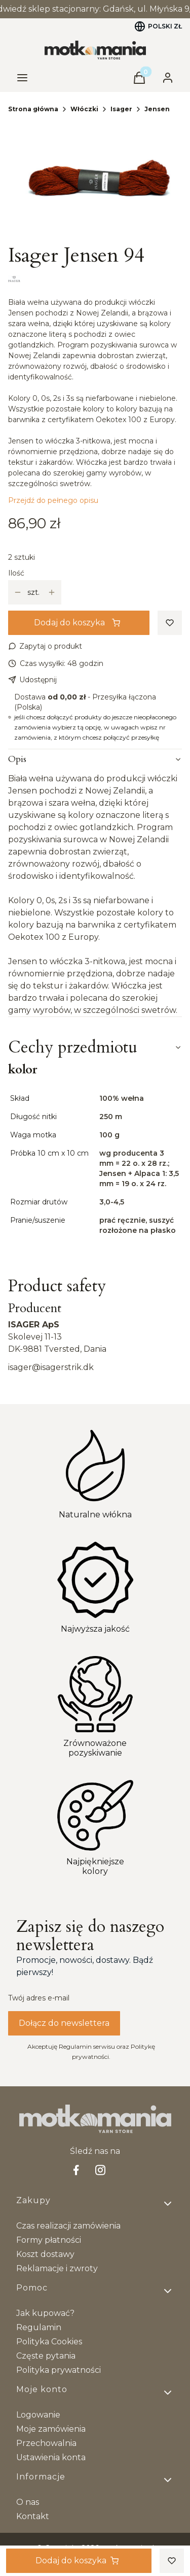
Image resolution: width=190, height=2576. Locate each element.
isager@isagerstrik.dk (51, 1367)
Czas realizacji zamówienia (68, 2226)
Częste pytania (45, 2356)
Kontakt (32, 2516)
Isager (121, 109)
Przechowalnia (46, 2443)
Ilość (16, 573)
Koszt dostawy (45, 2254)
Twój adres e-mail (38, 1997)
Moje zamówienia (51, 2429)
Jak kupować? (45, 2313)
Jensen (157, 109)
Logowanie (38, 2415)
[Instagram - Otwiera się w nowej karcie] (100, 2170)
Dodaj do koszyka (77, 622)
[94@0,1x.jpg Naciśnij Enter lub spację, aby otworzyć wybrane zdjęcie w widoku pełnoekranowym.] (95, 182)
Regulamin (38, 2327)
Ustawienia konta (51, 2457)
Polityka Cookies (49, 2341)
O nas (27, 2502)
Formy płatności (48, 2240)
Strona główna (33, 109)
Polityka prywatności (58, 2370)
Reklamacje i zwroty (57, 2268)
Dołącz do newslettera (64, 2023)
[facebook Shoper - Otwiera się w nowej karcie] (76, 2170)
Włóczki (84, 109)
